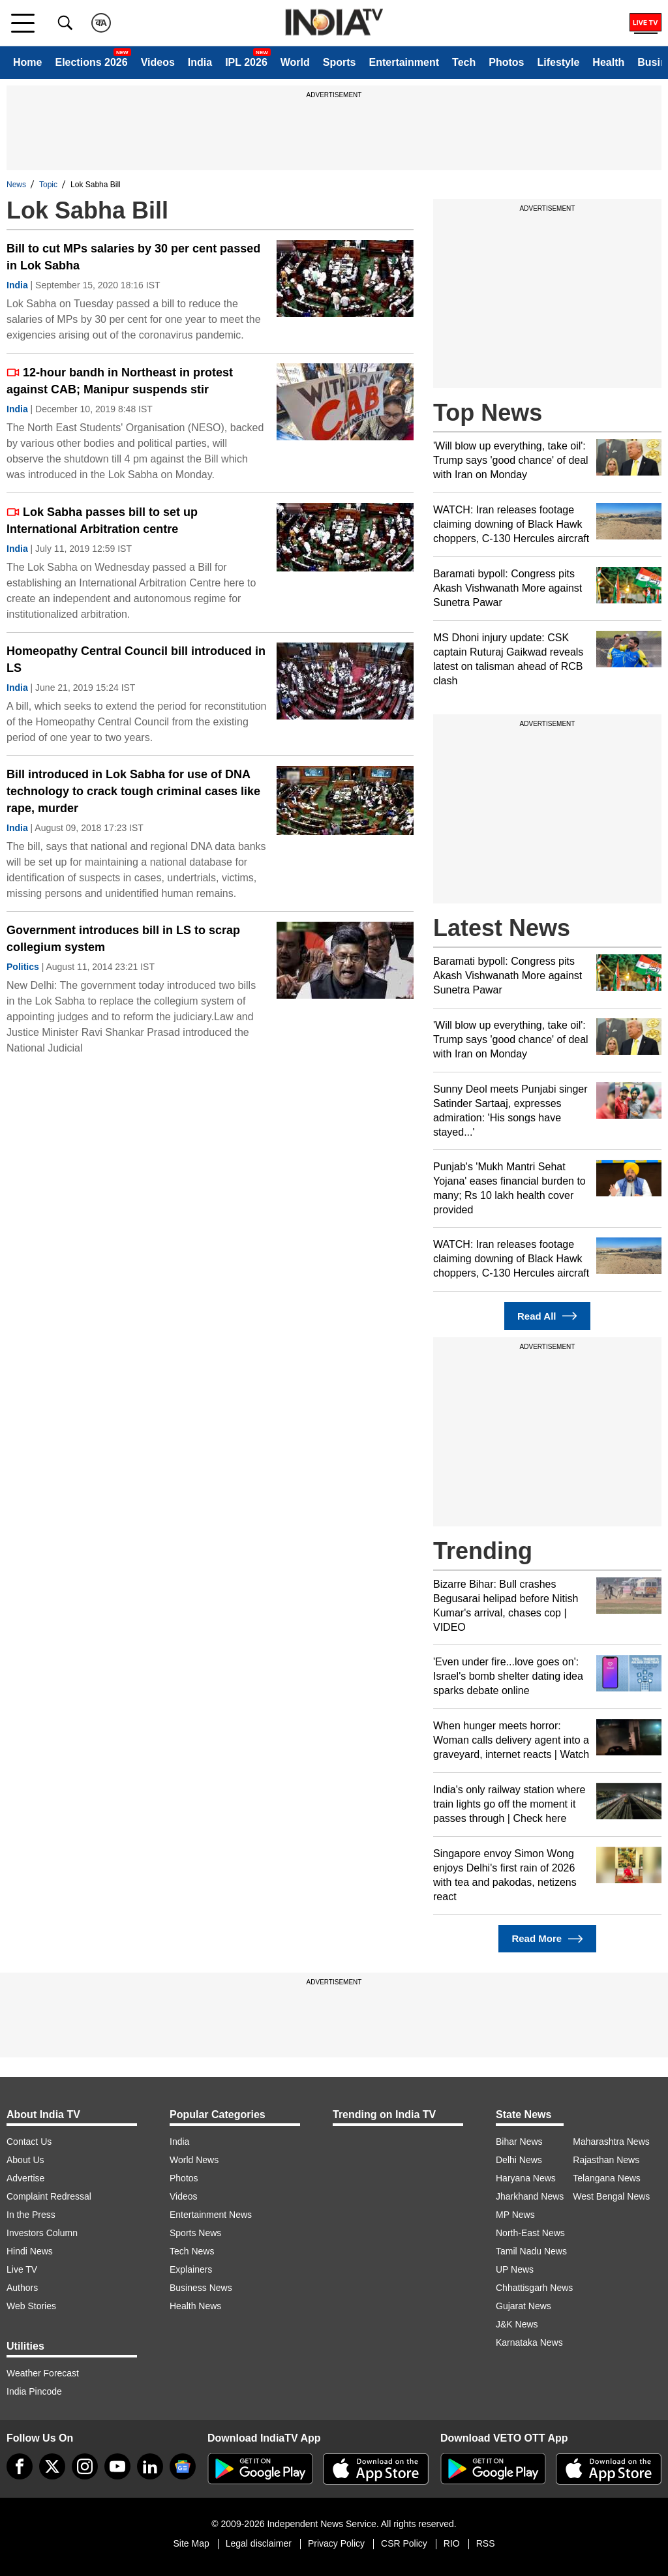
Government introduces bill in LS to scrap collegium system (123, 939)
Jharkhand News (530, 2196)
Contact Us (29, 2141)
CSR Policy (404, 2543)
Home (27, 62)
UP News (515, 2269)
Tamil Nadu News (531, 2251)
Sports (339, 62)
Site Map (191, 2543)
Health (608, 62)
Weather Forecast (43, 2373)
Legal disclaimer (259, 2543)
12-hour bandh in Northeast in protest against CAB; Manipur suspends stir (120, 381)
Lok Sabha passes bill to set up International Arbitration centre (102, 521)
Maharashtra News (611, 2141)
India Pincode (34, 2391)
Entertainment (404, 62)
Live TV (22, 2269)
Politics (23, 967)
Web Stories (31, 2306)
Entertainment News (211, 2214)
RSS (485, 2543)
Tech (464, 62)
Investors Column (42, 2233)
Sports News (195, 2233)
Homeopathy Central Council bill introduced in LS (136, 659)
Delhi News (519, 2160)
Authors (22, 2287)
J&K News (517, 2324)
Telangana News (607, 2178)
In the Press (31, 2214)
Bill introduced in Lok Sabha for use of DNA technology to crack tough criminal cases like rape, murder (133, 791)
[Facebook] (20, 2466)
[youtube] (117, 2466)
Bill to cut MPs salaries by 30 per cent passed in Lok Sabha (133, 257)
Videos (158, 62)
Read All (547, 1316)
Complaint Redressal (49, 2196)
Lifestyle (558, 62)
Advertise (25, 2178)
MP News (515, 2214)
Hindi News (30, 2251)
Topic (48, 184)
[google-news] (183, 2466)
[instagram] (85, 2466)
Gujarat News (523, 2306)
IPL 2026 (246, 62)
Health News (195, 2306)
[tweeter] (52, 2466)
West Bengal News (611, 2196)
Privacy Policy (336, 2543)
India (200, 62)
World (295, 62)
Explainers (191, 2269)
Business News (201, 2287)
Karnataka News (529, 2342)
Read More (547, 1939)
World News (194, 2160)
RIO (452, 2543)
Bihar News (519, 2141)
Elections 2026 (91, 62)
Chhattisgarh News (534, 2287)
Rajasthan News (606, 2160)
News (16, 184)
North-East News (530, 2233)
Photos (506, 62)
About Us (25, 2160)
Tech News (192, 2251)
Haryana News (526, 2178)
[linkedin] (150, 2466)
